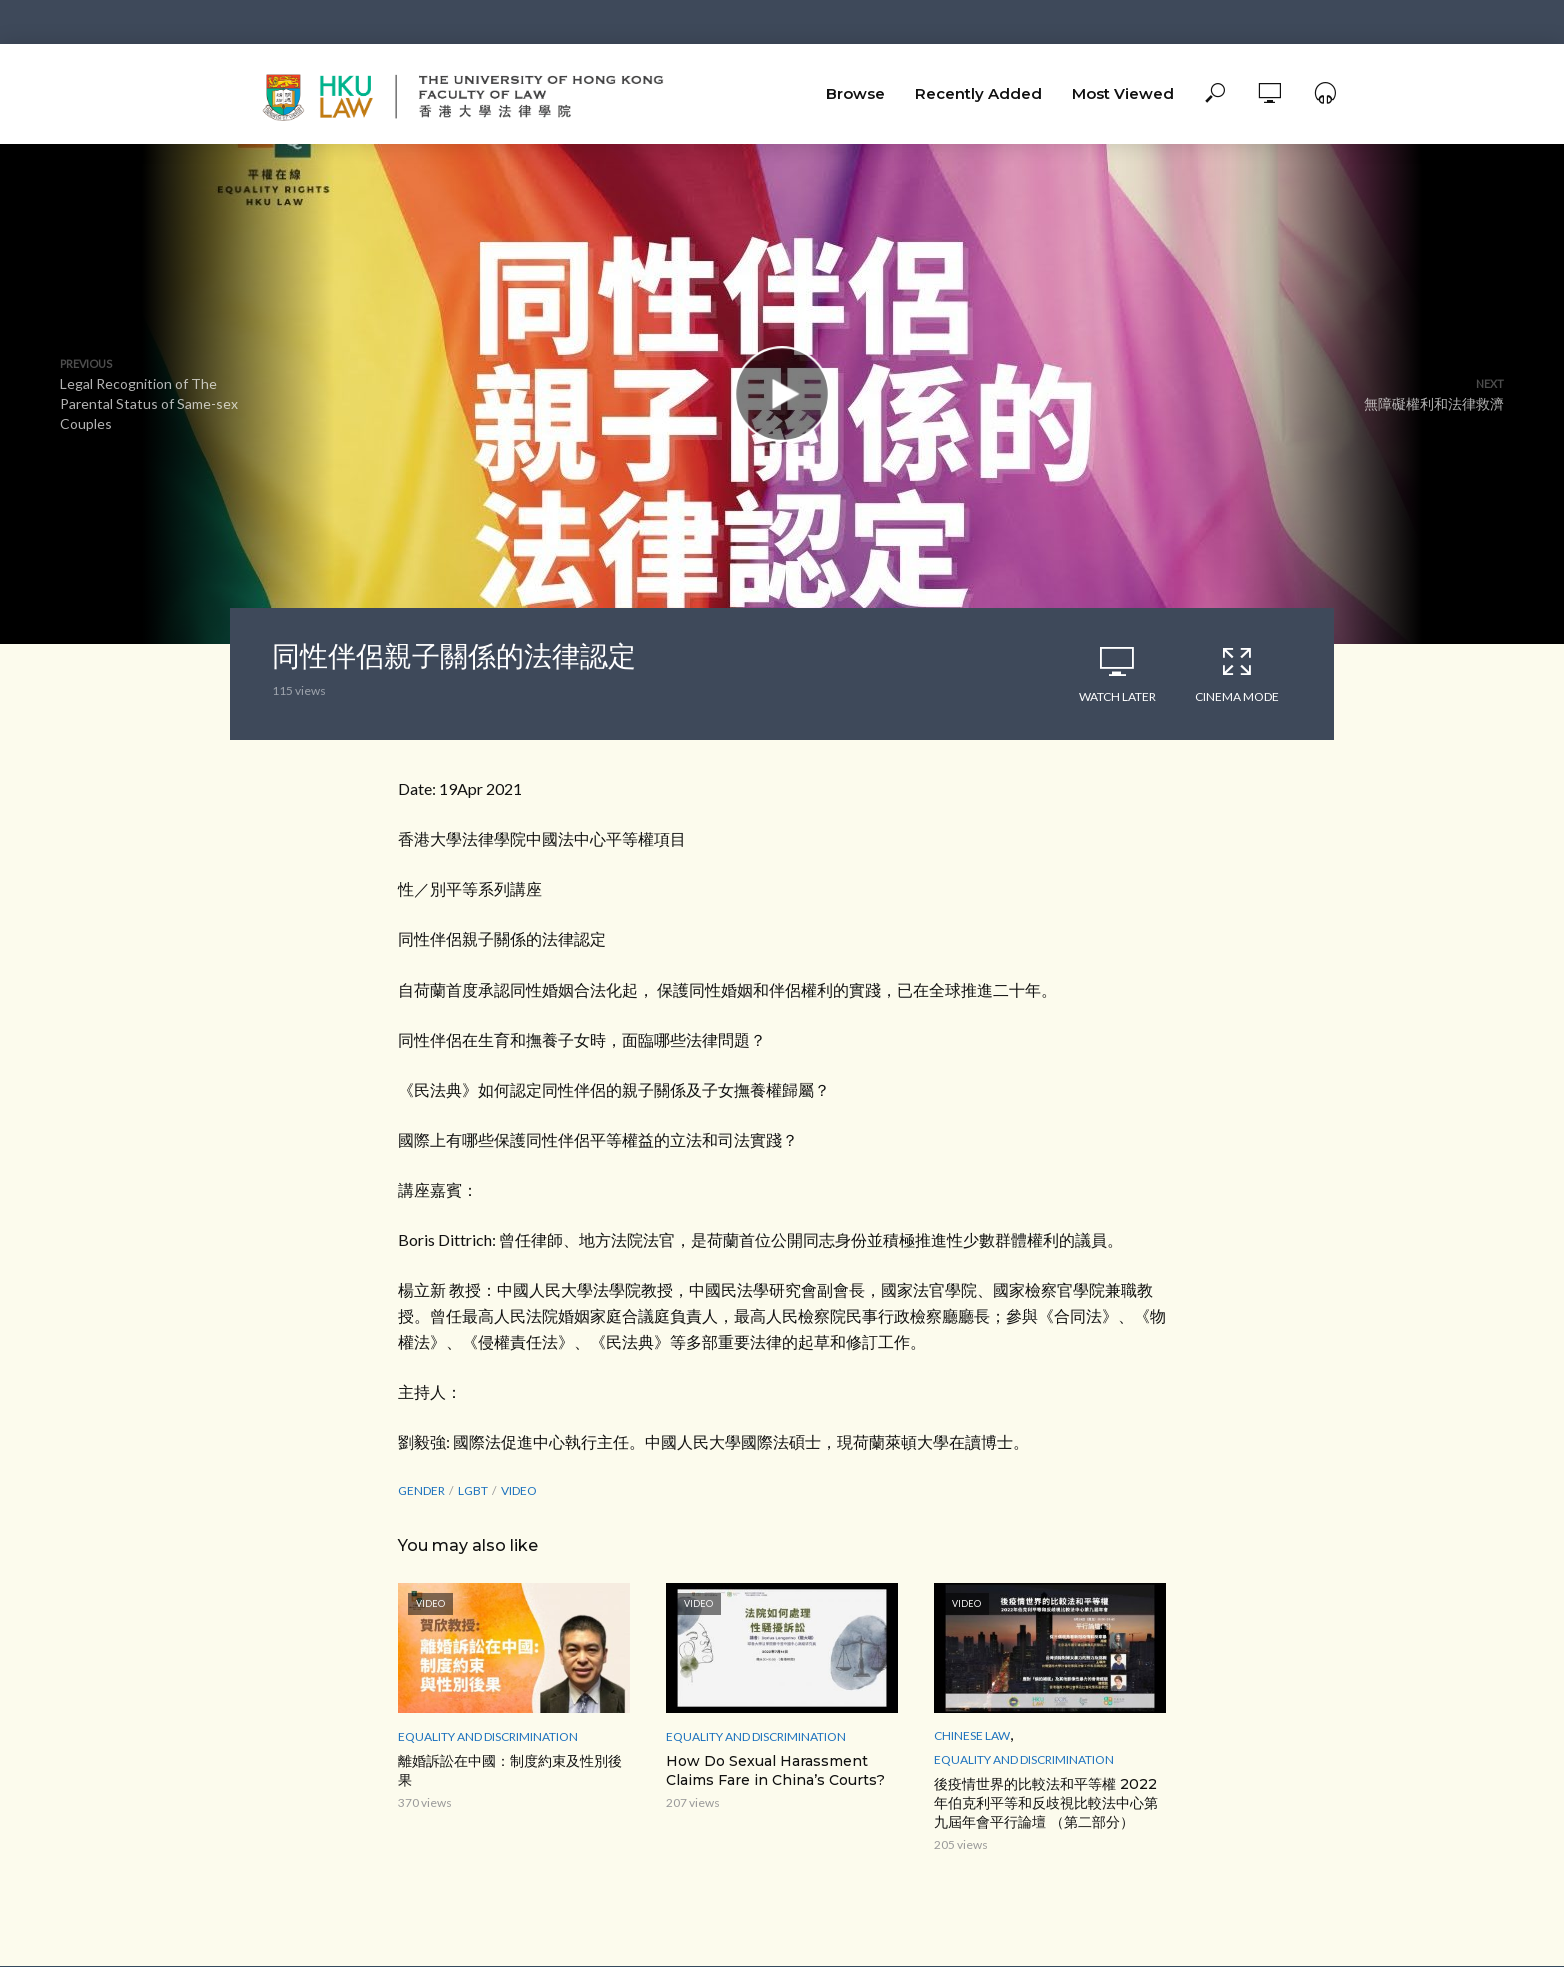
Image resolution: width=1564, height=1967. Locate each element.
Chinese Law (972, 1735)
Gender (421, 1490)
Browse (855, 93)
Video (519, 1490)
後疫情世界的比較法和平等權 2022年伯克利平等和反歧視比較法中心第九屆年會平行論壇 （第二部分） (1046, 1803)
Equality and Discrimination (488, 1736)
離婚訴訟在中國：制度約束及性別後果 (510, 1770)
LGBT (473, 1490)
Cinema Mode (1237, 674)
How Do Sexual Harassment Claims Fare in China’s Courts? (775, 1770)
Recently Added (978, 93)
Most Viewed (1123, 93)
